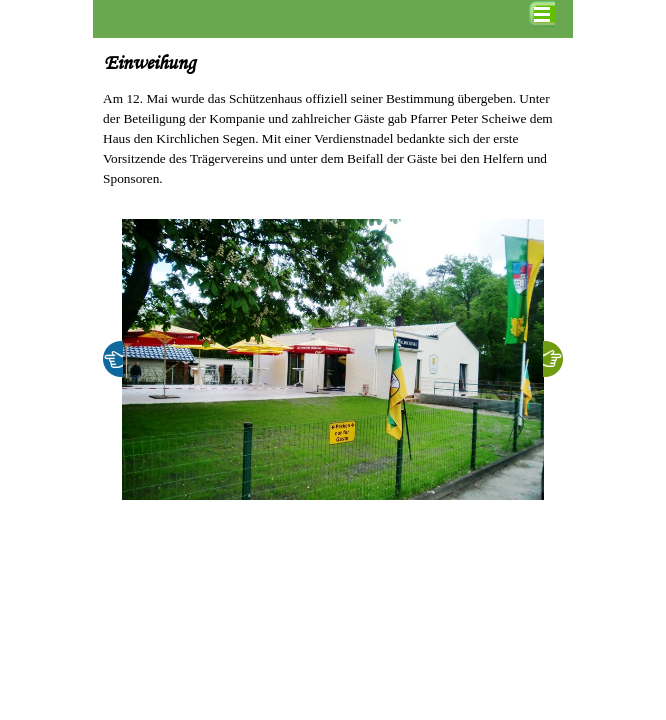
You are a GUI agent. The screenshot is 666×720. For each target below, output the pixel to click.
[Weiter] (553, 359)
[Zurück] (113, 359)
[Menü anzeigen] (542, 14)
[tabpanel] (333, 139)
